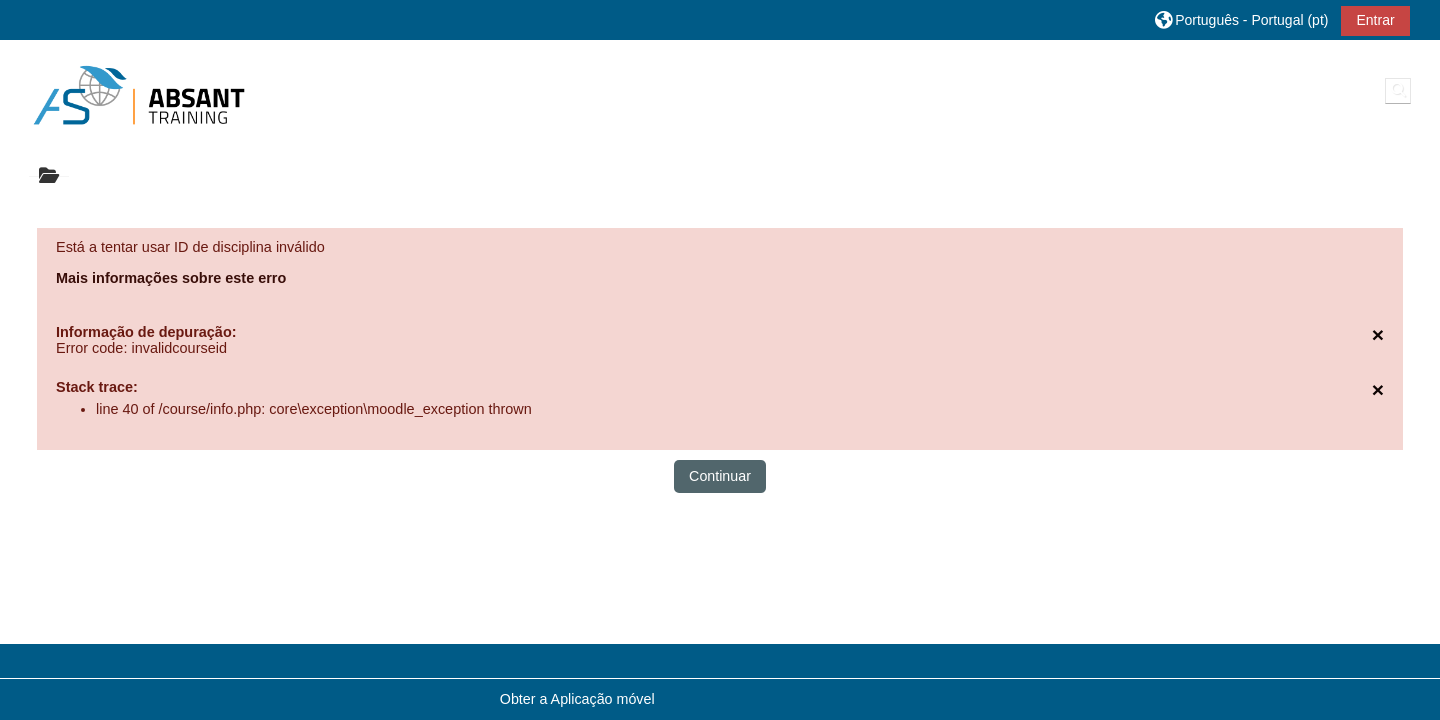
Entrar (1375, 20)
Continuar (720, 476)
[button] (1241, 19)
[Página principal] (139, 95)
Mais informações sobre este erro (171, 278)
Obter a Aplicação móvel (577, 699)
